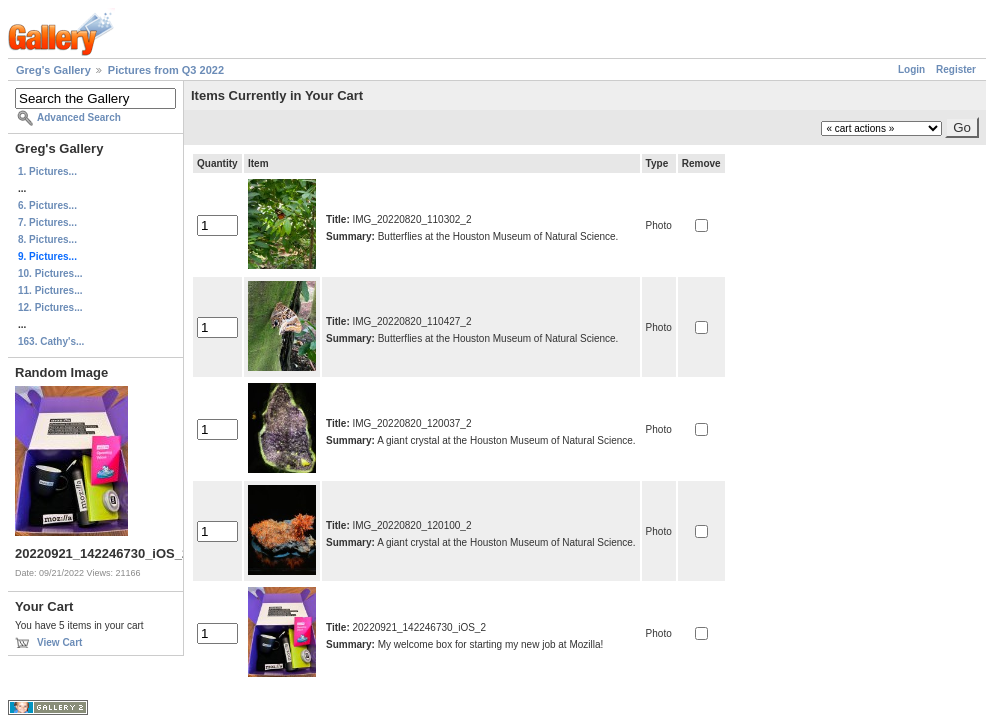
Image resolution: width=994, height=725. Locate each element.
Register (956, 69)
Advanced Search (79, 117)
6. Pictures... (47, 205)
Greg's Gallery (53, 70)
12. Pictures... (50, 307)
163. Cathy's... (51, 341)
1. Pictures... (47, 171)
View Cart (59, 642)
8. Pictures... (47, 239)
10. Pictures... (50, 273)
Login (911, 69)
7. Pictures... (47, 222)
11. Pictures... (50, 290)
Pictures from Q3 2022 (166, 70)
